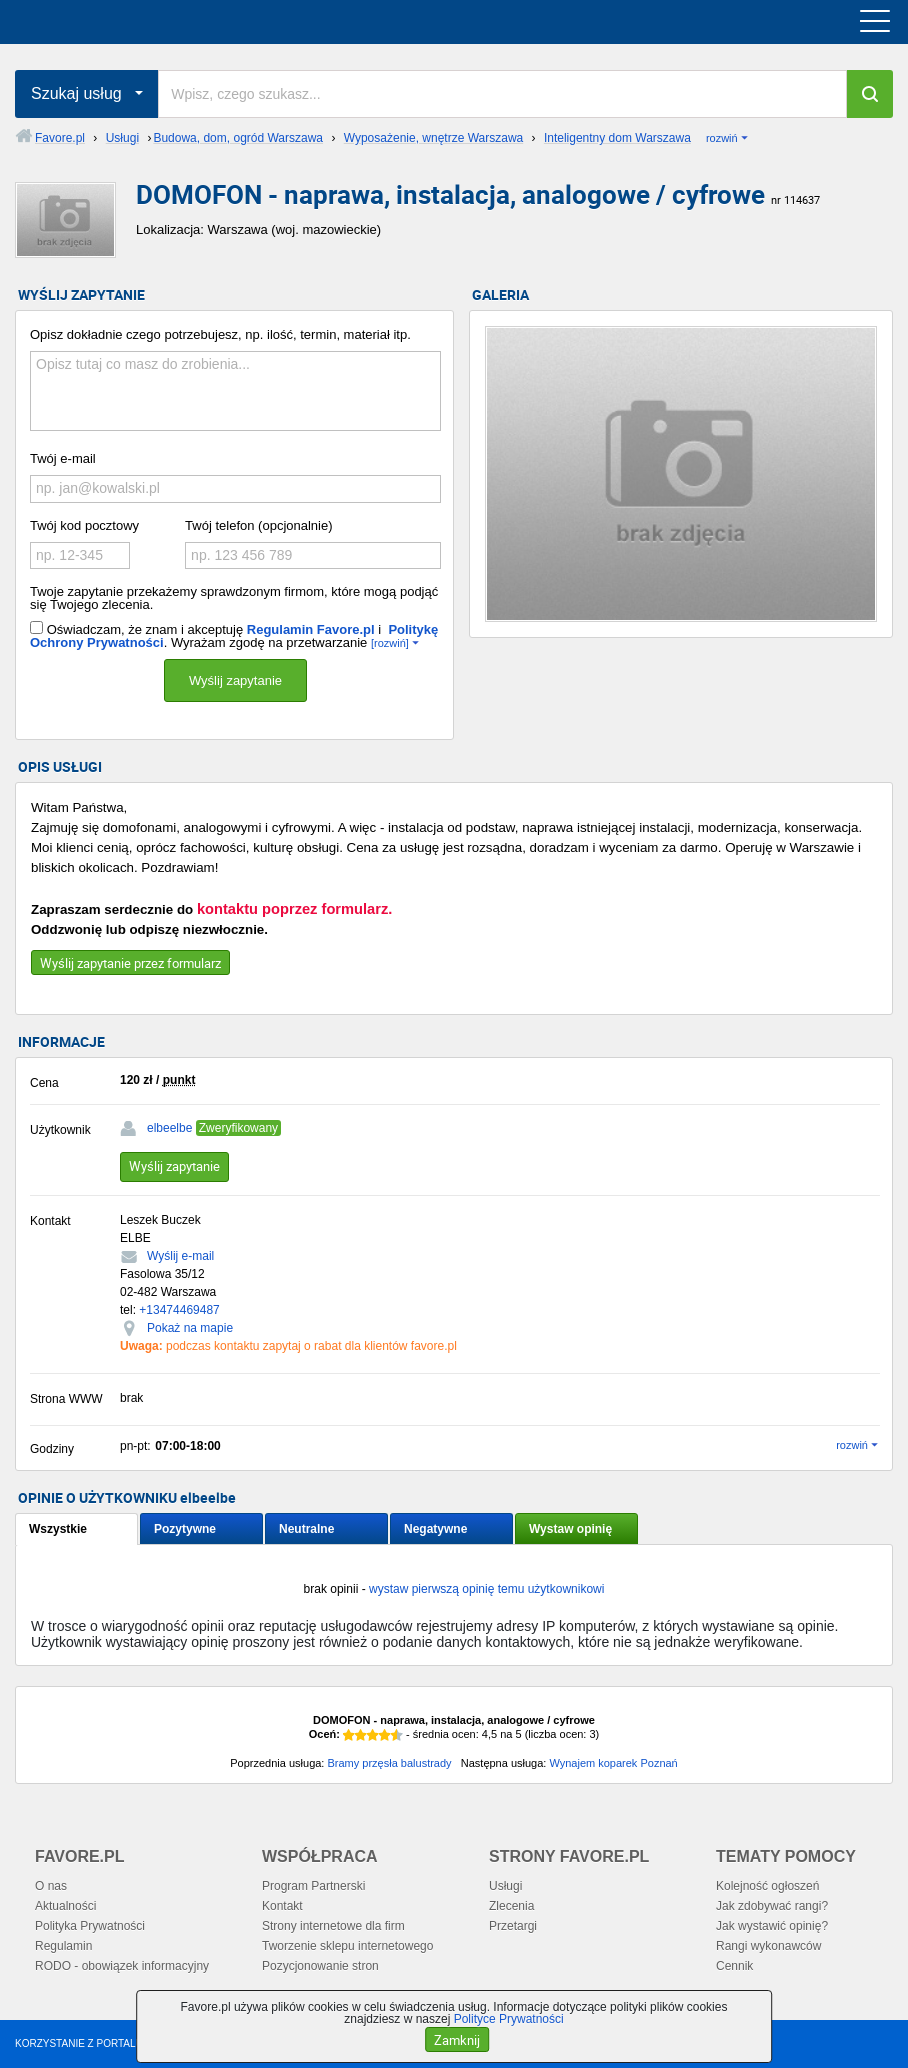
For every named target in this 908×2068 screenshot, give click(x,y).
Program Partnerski (313, 1886)
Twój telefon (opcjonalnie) (258, 525)
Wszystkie (58, 1529)
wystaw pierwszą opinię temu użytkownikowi (486, 1589)
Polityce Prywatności (509, 2019)
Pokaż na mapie (190, 1328)
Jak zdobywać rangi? (772, 1906)
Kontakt (282, 1906)
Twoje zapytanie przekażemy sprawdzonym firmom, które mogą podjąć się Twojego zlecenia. (234, 598)
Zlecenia (511, 1906)
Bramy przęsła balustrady (389, 1763)
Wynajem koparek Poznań (613, 1763)
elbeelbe (169, 1128)
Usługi (505, 1886)
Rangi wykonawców (768, 1946)
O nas (51, 1886)
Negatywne (435, 1529)
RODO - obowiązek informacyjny (122, 1966)
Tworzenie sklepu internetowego (347, 1946)
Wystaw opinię (570, 1529)
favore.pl (138, 22)
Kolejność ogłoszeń (767, 1886)
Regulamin (63, 1946)
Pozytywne (185, 1529)
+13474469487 (179, 1310)
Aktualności (65, 1906)
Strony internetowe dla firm (333, 1926)
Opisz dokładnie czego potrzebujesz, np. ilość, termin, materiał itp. (220, 334)
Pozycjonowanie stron (320, 1966)
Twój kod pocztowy (84, 525)
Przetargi (513, 1926)
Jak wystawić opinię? (772, 1926)
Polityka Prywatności (90, 1926)
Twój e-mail (63, 458)
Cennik (734, 1966)
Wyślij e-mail (180, 1256)
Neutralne (306, 1529)
